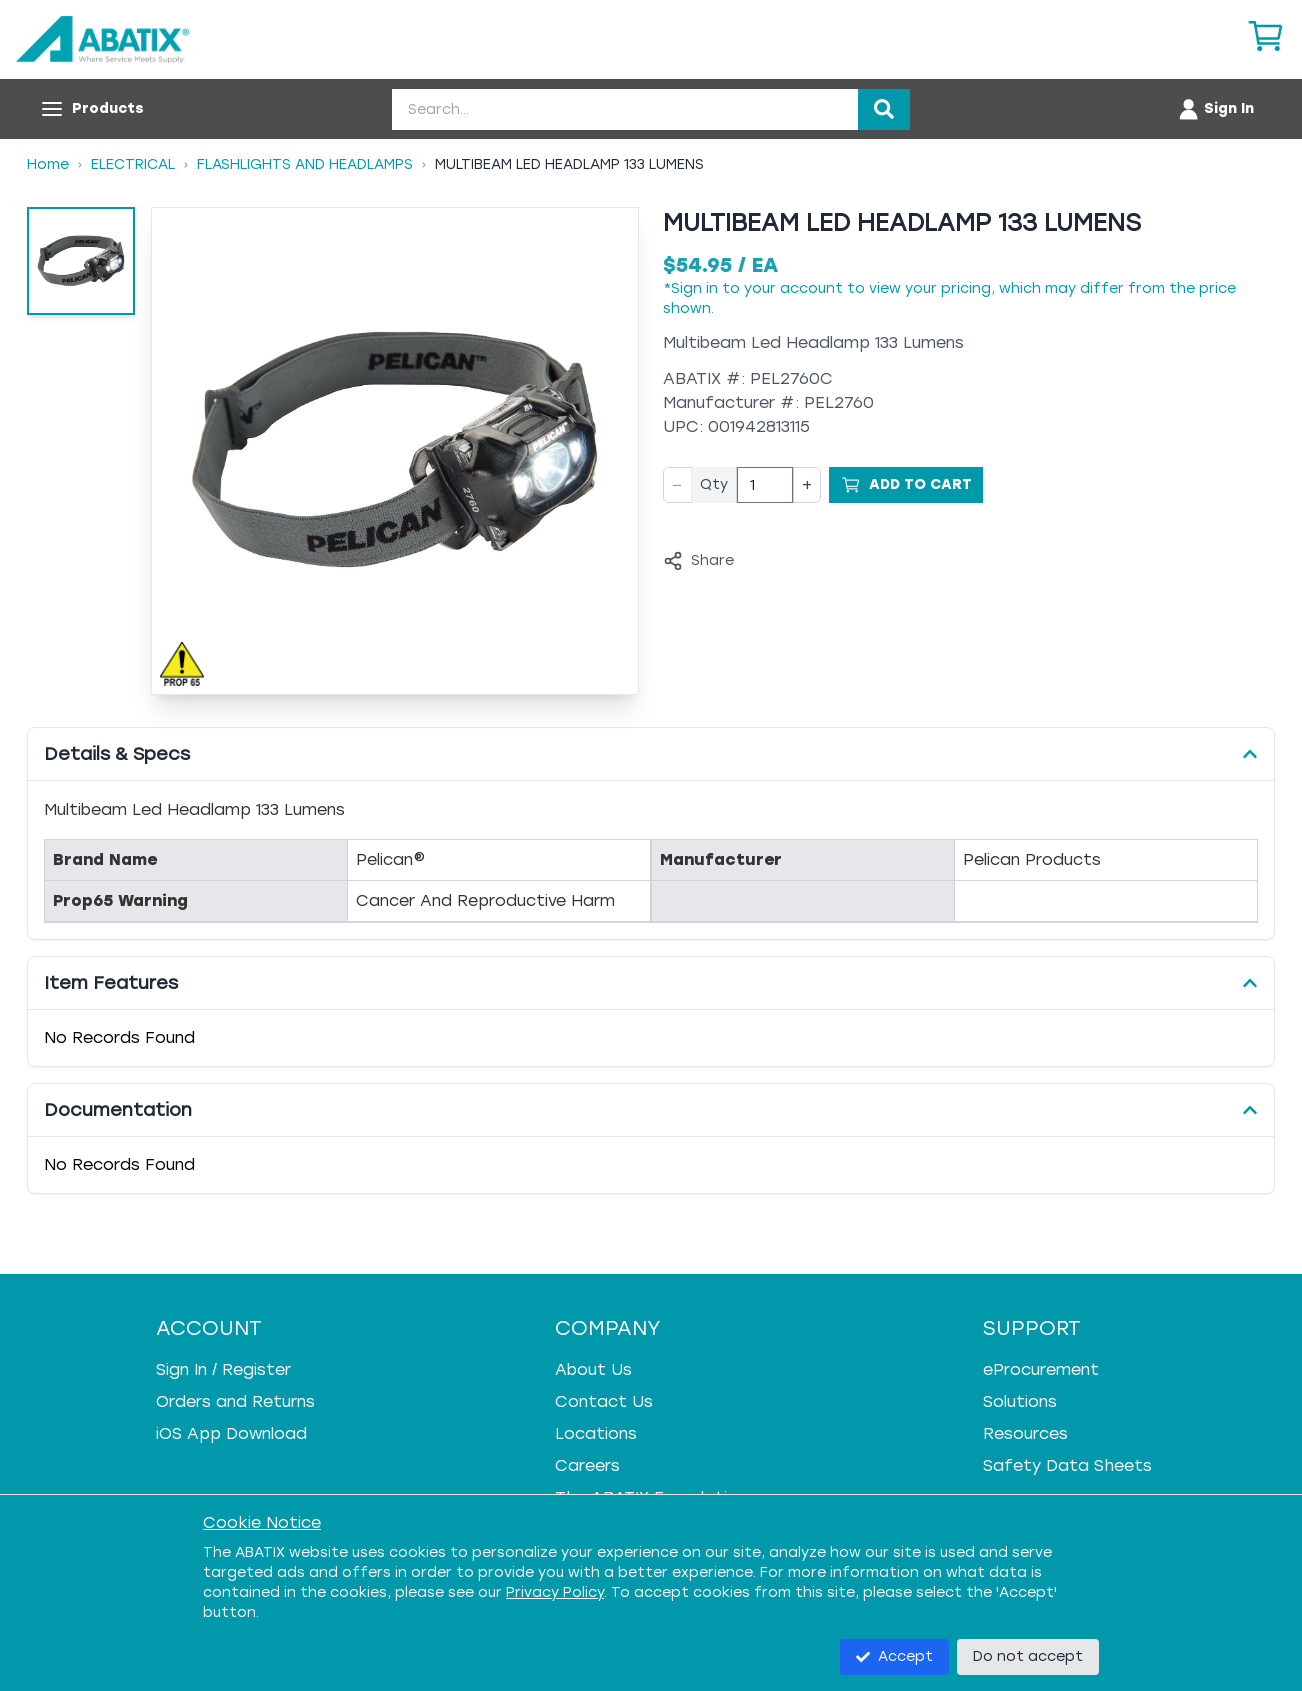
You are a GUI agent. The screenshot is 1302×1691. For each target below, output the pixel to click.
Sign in (694, 288)
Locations (596, 1433)
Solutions (1020, 1401)
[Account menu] (1215, 109)
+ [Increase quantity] (807, 484)
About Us (593, 1369)
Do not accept (1028, 1656)
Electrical (133, 164)
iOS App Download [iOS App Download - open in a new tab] (231, 1433)
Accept (894, 1656)
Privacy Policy (555, 1592)
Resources (1025, 1433)
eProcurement (1041, 1369)
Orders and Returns (235, 1401)
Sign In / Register (223, 1369)
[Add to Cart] (906, 485)
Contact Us (604, 1401)
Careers (587, 1465)
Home (48, 164)
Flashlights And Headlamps (305, 164)
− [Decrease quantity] (677, 484)
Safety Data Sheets (1067, 1465)
